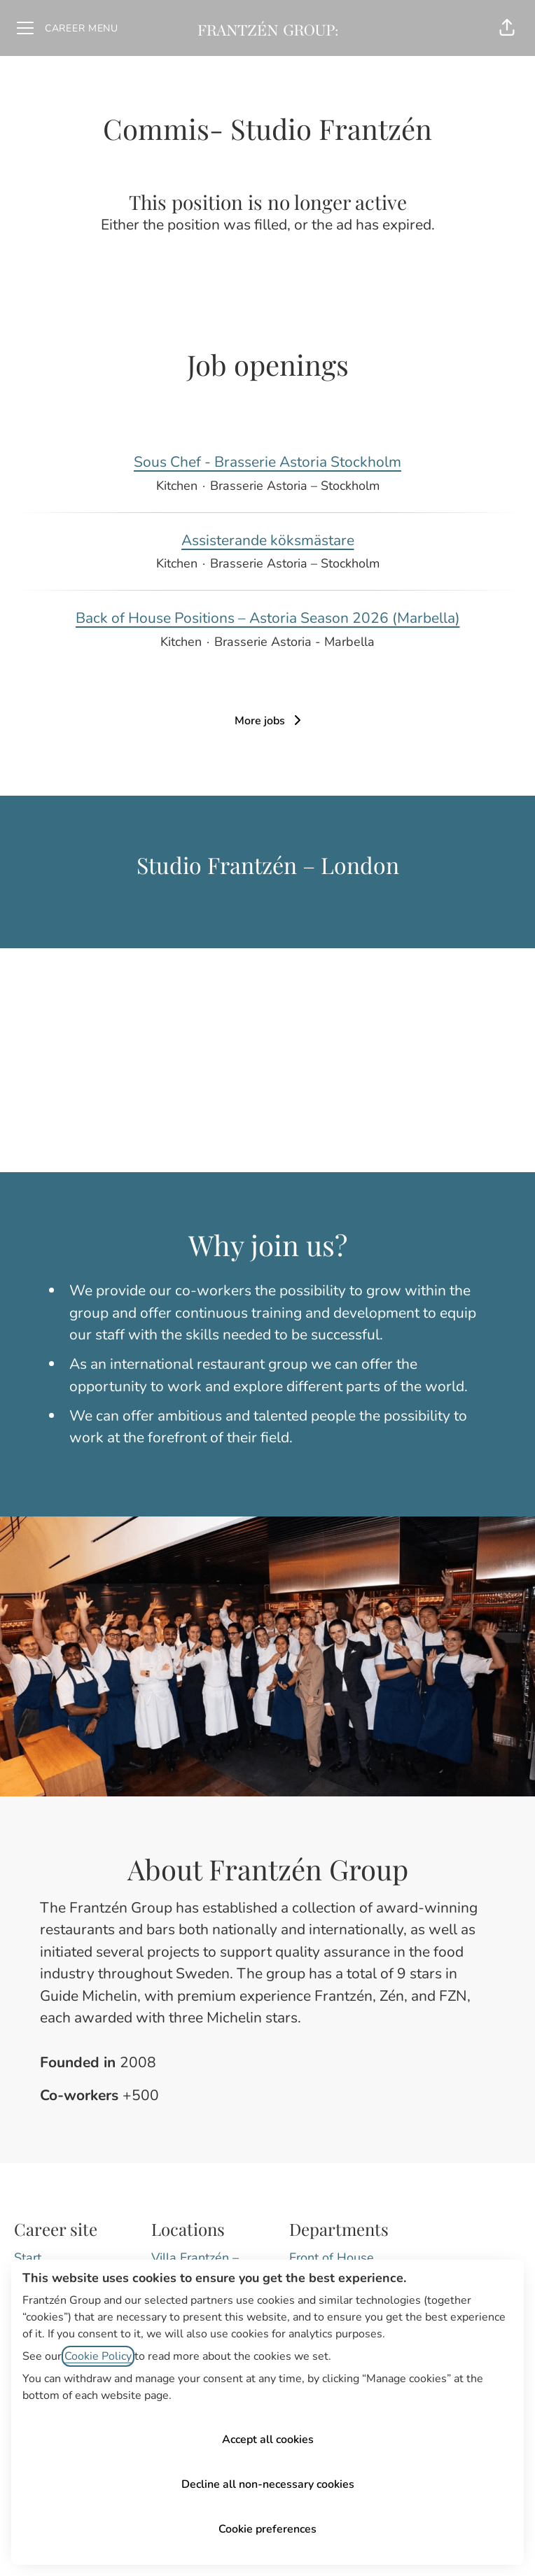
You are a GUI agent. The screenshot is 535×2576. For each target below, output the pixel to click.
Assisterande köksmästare (267, 541)
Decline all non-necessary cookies (267, 2484)
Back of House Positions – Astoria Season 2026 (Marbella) (268, 618)
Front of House (331, 2257)
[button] (507, 28)
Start (27, 2257)
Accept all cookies (268, 2439)
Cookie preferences (267, 2529)
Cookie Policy (98, 2356)
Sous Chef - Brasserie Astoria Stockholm (267, 462)
